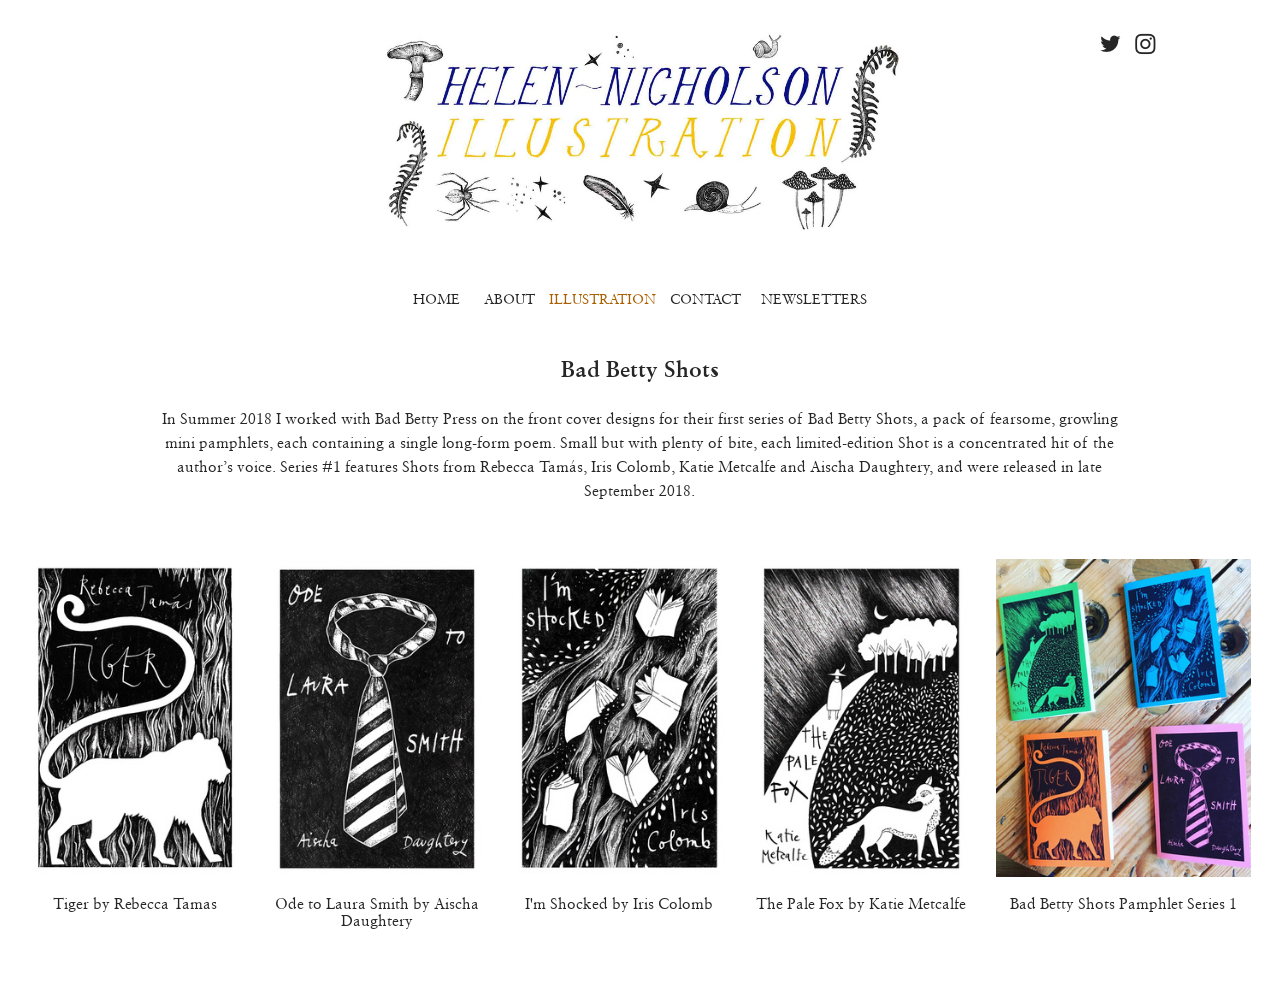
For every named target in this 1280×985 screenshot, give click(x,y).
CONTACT (705, 299)
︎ (1145, 44)
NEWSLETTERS (814, 299)
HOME (436, 299)
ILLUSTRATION (602, 299)
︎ (1110, 44)
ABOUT (509, 299)
